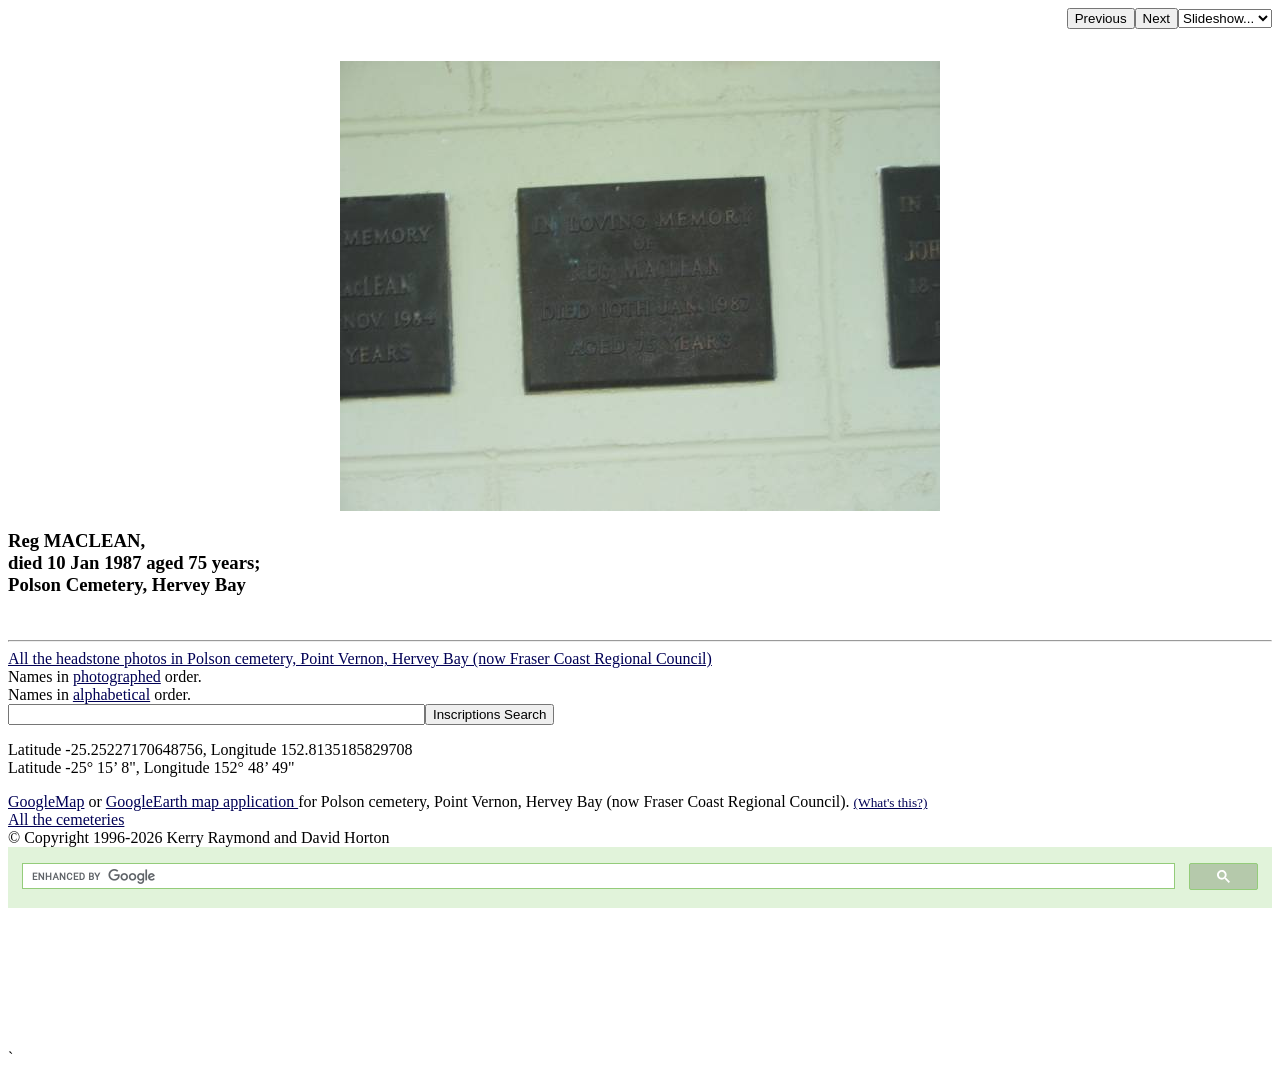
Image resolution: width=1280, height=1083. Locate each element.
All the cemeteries (66, 819)
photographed (117, 676)
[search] (596, 876)
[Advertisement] (608, 978)
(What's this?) (891, 802)
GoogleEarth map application (202, 801)
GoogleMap (46, 801)
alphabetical (111, 694)
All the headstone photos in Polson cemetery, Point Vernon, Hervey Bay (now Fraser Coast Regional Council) (360, 658)
